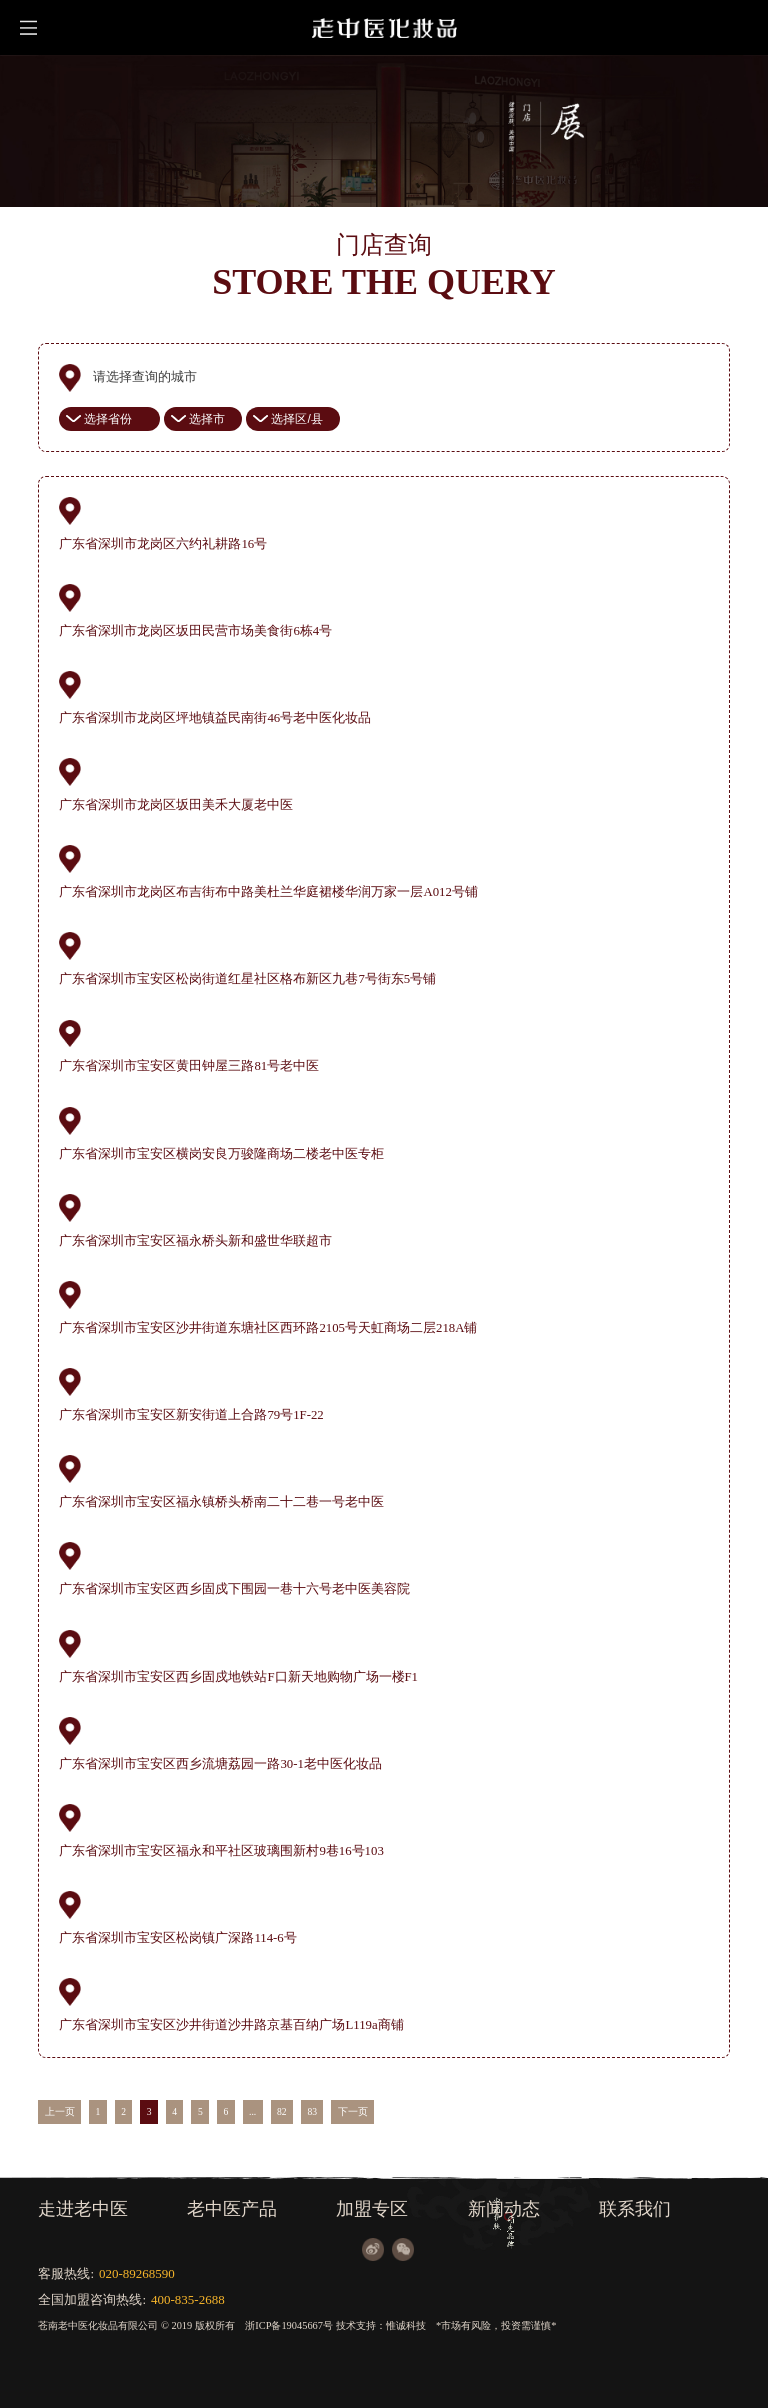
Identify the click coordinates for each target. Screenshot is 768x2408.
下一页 (353, 2111)
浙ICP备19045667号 (289, 2325)
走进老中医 (83, 2209)
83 (312, 2111)
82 (282, 2111)
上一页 (60, 2111)
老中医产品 (232, 2209)
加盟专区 (372, 2209)
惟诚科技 (406, 2325)
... (252, 2111)
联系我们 (635, 2209)
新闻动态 (504, 2209)
